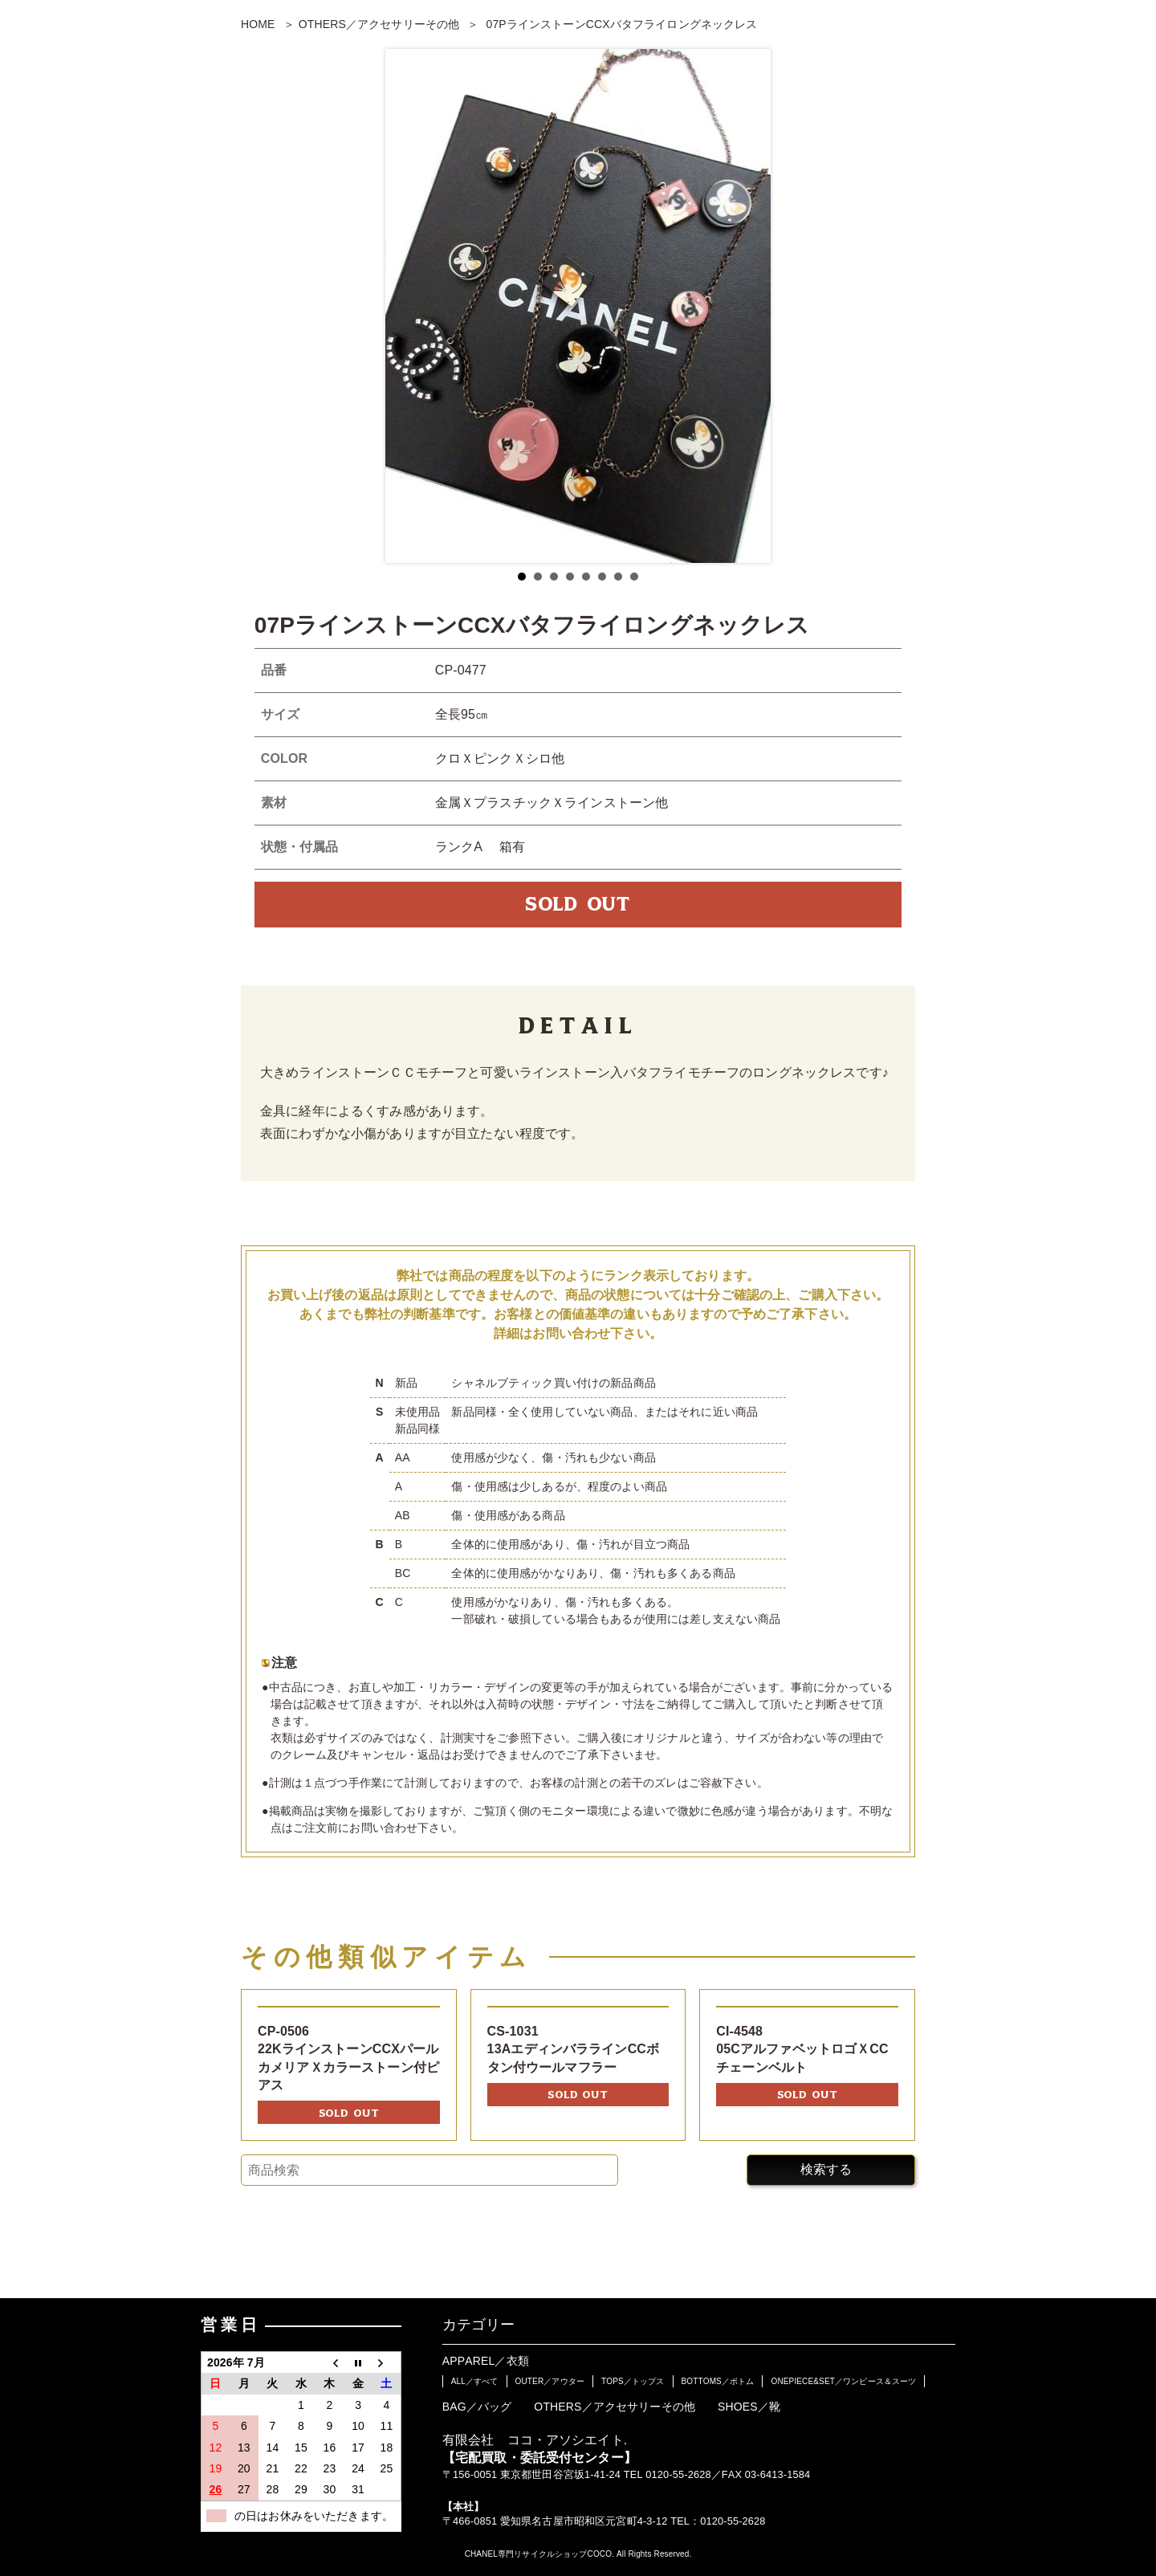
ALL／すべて (475, 2381)
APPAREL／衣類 (485, 2360)
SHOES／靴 (749, 2406)
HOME (258, 24)
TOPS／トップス (633, 2381)
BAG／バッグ (477, 2406)
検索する (826, 2169)
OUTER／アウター (549, 2381)
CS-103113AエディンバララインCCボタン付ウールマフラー (573, 2049)
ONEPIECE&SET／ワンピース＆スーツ (843, 2381)
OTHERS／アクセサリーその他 (379, 24)
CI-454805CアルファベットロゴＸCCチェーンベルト (802, 2049)
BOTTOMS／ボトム (718, 2381)
